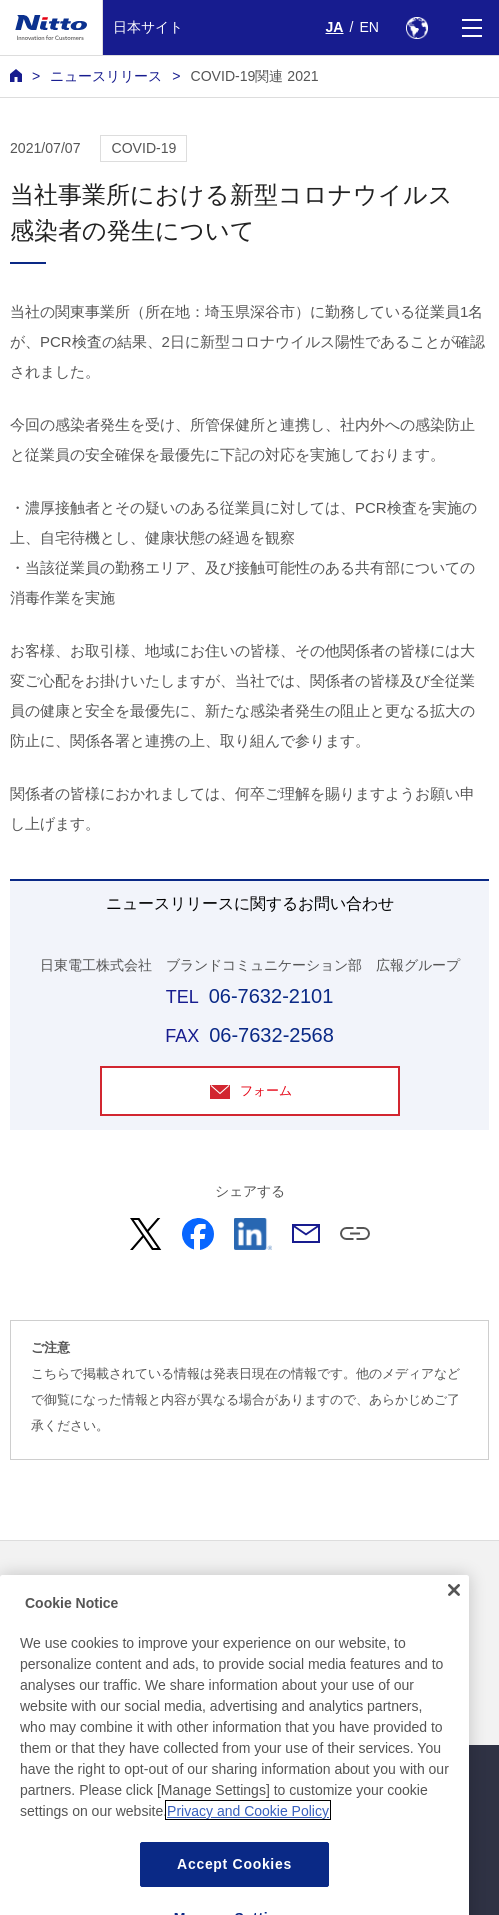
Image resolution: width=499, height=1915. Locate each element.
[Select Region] (416, 27)
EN (369, 27)
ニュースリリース (106, 76)
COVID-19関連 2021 (254, 76)
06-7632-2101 (271, 996)
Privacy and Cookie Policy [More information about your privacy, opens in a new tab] (248, 1850)
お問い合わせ (297, 1586)
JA (335, 27)
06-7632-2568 (271, 1035)
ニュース (38, 1586)
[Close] (454, 1629)
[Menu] (471, 27)
